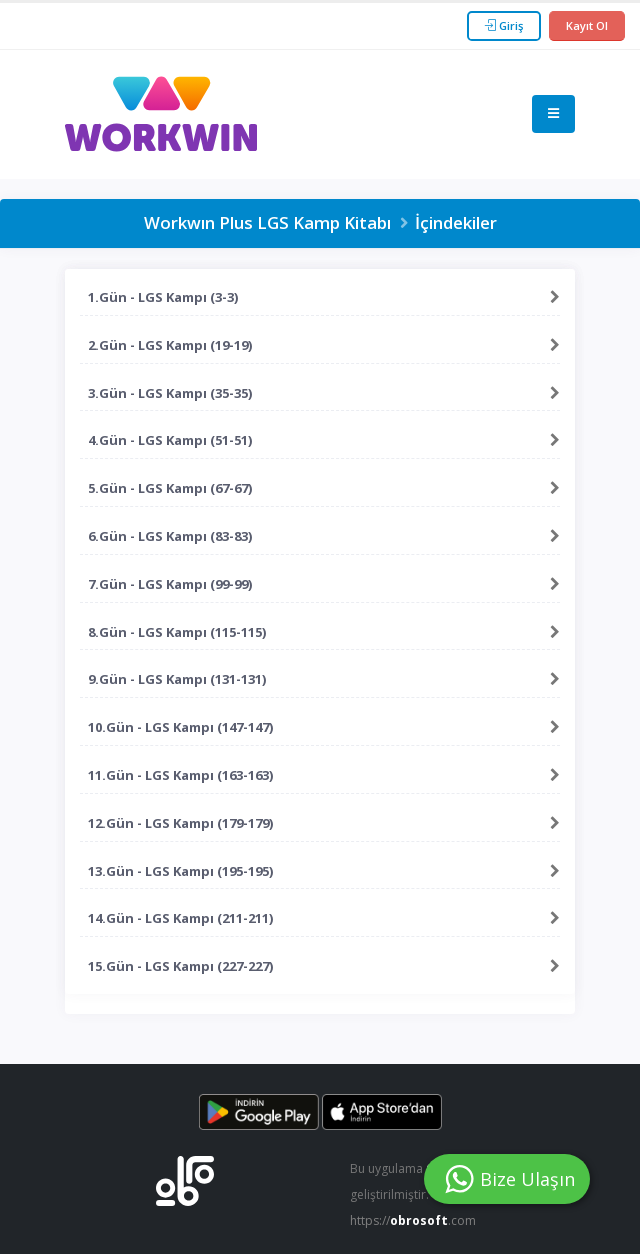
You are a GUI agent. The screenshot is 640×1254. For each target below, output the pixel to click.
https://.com (415, 1220)
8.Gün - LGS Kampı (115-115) (177, 632)
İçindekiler (456, 222)
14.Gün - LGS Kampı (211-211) (180, 918)
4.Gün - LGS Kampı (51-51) (170, 440)
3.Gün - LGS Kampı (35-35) (170, 393)
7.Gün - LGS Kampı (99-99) (170, 584)
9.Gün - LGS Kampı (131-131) (177, 679)
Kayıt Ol (587, 25)
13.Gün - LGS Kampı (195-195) (180, 871)
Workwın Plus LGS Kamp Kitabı (267, 222)
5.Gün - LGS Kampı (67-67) (170, 488)
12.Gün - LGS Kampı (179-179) (180, 823)
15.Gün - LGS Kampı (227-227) (180, 966)
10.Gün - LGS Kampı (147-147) (180, 727)
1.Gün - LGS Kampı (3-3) (163, 297)
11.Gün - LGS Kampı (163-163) (180, 775)
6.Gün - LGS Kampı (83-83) (170, 536)
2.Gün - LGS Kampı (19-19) (170, 345)
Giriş (504, 25)
